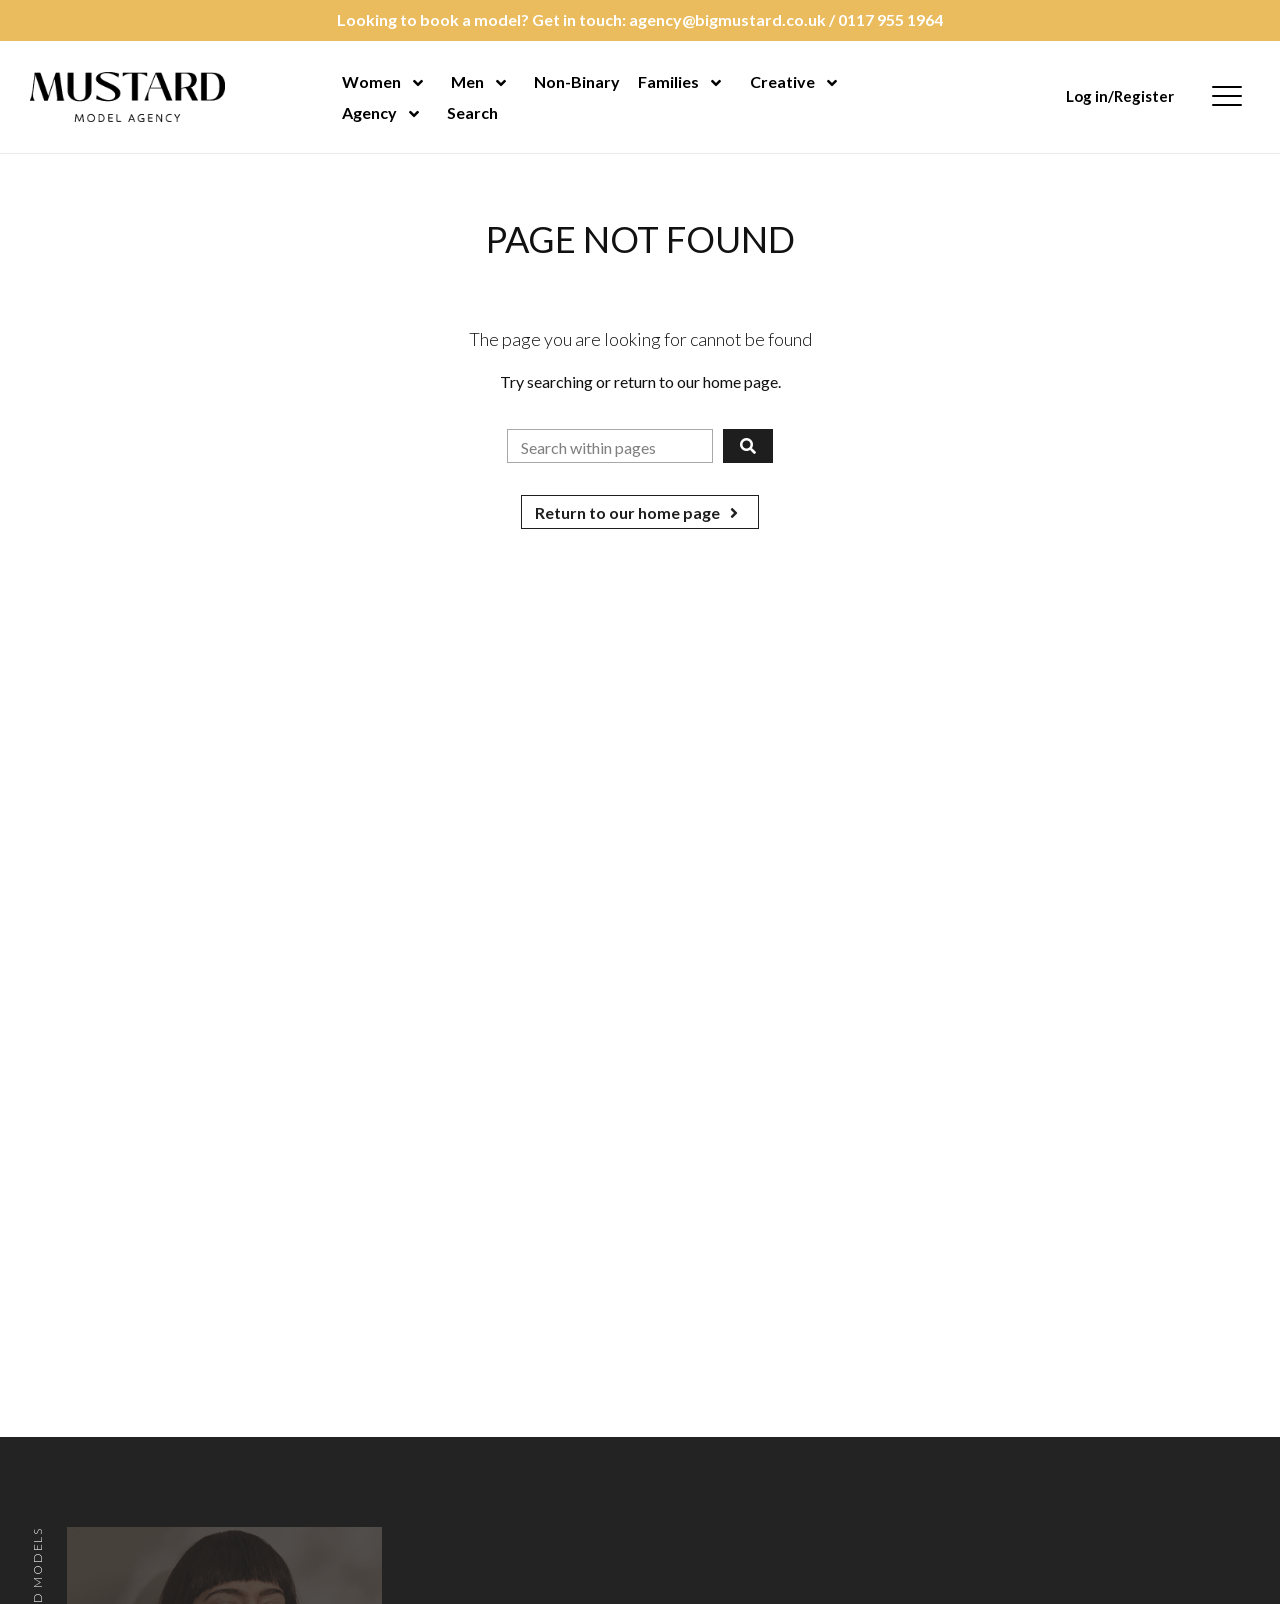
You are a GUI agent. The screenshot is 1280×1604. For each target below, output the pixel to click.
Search (472, 112)
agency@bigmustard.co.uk (727, 19)
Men (467, 81)
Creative (782, 81)
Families (668, 81)
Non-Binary (577, 81)
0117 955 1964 (890, 19)
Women (371, 81)
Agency (369, 112)
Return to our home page (640, 512)
